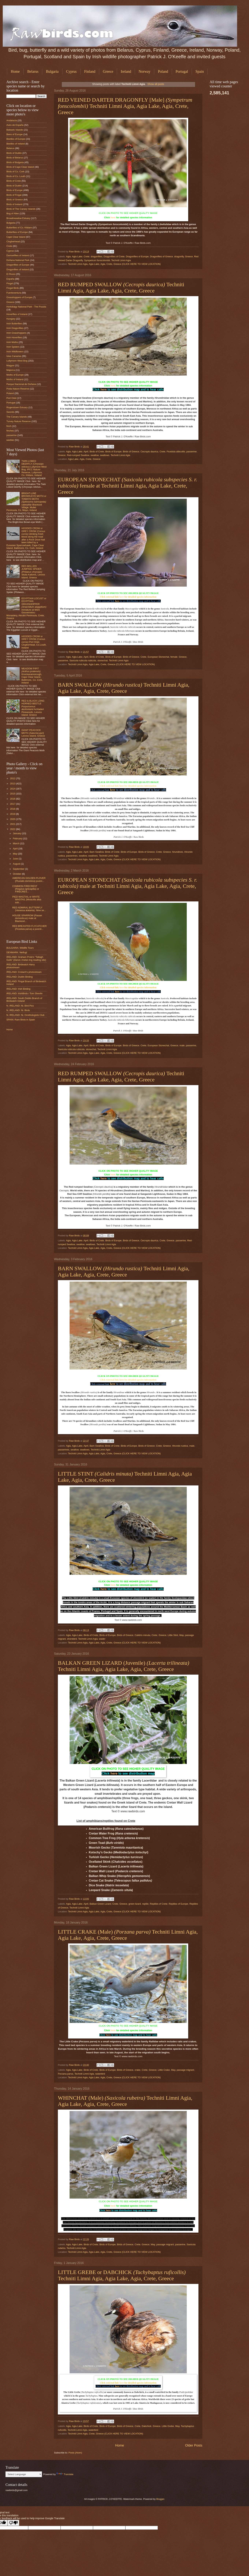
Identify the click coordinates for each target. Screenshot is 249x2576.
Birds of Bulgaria (15, 162)
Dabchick (146, 2426)
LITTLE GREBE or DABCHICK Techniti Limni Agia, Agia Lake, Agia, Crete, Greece (122, 2275)
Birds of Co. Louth (15, 176)
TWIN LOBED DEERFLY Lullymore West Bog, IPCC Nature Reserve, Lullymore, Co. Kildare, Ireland (34, 468)
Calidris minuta (142, 1635)
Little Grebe (168, 2426)
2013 (13, 783)
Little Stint (173, 1635)
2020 (13, 819)
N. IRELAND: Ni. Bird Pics (20, 1005)
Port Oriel (11, 398)
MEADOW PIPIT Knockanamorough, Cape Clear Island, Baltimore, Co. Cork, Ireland (32, 675)
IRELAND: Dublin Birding (19, 976)
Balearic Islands (14, 129)
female (174, 656)
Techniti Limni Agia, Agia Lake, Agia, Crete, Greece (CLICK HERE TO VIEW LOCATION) (114, 264)
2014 (13, 788)
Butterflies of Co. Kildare (19, 227)
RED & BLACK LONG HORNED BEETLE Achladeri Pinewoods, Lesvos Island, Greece (32, 707)
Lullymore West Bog (16, 360)
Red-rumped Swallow (78, 455)
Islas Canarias (13, 356)
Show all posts (155, 84)
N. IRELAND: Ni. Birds (18, 1010)
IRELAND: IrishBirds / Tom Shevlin (24, 993)
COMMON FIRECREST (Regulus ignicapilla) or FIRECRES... (25, 889)
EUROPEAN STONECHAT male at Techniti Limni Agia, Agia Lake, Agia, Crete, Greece (127, 886)
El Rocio (10, 274)
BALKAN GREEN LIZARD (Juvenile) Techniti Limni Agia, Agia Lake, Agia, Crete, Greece (123, 1666)
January (17, 833)
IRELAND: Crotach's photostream (24, 972)
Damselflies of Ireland (17, 255)
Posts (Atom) (75, 2452)
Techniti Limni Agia (121, 260)
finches (10, 430)
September (19, 869)
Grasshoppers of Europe (19, 297)
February (18, 838)
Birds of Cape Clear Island (20, 167)
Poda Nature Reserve (17, 388)
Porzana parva (65, 2073)
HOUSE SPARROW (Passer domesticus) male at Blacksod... (27, 918)
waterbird (100, 2073)
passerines (71, 855)
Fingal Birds (12, 288)
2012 (13, 778)
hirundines (177, 851)
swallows (104, 455)
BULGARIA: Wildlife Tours (20, 947)
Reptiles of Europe (178, 1903)
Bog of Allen (12, 213)
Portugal (182, 71)
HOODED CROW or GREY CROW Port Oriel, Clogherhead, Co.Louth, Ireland (34, 642)
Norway (144, 71)
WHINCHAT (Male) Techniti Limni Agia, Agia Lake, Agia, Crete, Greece (125, 2101)
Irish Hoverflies (14, 337)
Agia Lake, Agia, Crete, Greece (84, 459)
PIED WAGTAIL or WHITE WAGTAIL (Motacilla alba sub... (26, 899)
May (181, 1635)
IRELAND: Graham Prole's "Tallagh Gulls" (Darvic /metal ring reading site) (26, 958)
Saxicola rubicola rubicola (82, 660)
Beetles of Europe (15, 139)
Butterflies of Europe (17, 232)
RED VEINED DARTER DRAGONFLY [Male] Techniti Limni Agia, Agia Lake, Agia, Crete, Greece (125, 106)
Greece (108, 71)
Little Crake (164, 2070)
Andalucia (11, 120)
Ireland (126, 71)
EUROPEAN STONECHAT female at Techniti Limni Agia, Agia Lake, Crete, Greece (127, 485)
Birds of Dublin (14, 153)
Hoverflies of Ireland (16, 314)
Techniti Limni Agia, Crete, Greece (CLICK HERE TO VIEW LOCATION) (105, 2433)
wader (102, 1638)
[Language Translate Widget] (23, 2474)
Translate (64, 2474)
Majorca (10, 370)
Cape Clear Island (15, 237)
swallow (94, 455)
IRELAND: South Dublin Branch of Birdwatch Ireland (24, 999)
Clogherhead (13, 241)
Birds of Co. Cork (15, 171)
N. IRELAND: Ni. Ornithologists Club (25, 1015)
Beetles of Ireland (15, 143)
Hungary (10, 318)
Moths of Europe (15, 374)
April (85, 451)
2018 (13, 808)
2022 (13, 829)
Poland (163, 71)
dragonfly (179, 256)
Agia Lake (77, 256)
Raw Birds (74, 251)
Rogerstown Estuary (17, 407)
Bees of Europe (14, 134)
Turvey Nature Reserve (18, 421)
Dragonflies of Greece (161, 256)
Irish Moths (12, 342)
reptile (145, 1903)
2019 (13, 814)
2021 (13, 824)
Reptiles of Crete (159, 1903)
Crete (86, 256)
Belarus (32, 71)
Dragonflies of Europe (137, 256)
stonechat (102, 660)
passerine (63, 660)
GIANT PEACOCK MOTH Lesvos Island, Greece (33, 733)
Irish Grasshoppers (16, 332)
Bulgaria (52, 71)
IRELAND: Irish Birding (18, 988)
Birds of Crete (97, 451)
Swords (10, 412)
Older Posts (193, 2445)
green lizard (135, 1903)
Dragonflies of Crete (114, 256)
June (16, 858)
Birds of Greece (131, 451)
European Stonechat (158, 656)
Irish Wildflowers (15, 351)
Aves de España (15, 125)
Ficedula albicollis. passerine (182, 451)
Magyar (10, 365)
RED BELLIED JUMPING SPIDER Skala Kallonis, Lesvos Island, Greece (33, 572)
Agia (68, 256)
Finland (89, 71)
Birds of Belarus (14, 157)
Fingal (9, 283)
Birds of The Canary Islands (21, 208)
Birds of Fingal (13, 195)
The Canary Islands (16, 416)
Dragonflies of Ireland (17, 269)
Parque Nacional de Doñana (21, 384)
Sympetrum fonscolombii (97, 260)
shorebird (72, 1638)
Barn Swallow (97, 851)
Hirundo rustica (180, 1445)
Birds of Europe (113, 451)
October (17, 873)
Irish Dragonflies (14, 328)
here (113, 217)
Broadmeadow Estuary (18, 218)
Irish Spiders (13, 346)
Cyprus (71, 71)
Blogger (160, 2499)
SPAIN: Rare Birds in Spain (20, 1019)
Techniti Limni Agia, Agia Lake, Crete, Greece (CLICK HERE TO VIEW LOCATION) (111, 664)
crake (137, 2070)
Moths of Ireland (14, 379)
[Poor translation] (13, 2523)
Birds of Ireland (14, 204)
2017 (13, 804)
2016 (13, 798)
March (16, 843)
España (10, 278)
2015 (13, 793)
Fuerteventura (13, 292)
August (17, 863)
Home (15, 71)
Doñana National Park (17, 260)
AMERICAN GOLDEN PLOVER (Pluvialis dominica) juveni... (29, 879)
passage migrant (185, 2070)
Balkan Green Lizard (100, 1903)
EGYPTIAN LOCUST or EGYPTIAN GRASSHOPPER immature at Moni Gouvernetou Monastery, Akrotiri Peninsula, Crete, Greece (26, 608)
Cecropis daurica (149, 451)
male (182, 1045)
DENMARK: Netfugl (16, 952)
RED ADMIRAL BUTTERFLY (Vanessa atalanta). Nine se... (29, 909)
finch (8, 426)
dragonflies (96, 256)
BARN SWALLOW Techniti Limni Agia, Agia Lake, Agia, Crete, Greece (123, 688)
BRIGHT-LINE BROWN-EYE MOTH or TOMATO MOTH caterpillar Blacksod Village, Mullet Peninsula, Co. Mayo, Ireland (26, 502)
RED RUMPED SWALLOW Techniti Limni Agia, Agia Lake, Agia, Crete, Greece (121, 287)
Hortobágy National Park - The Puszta (26, 306)
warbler (10, 440)
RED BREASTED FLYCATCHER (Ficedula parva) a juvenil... (29, 927)
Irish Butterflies (14, 323)
